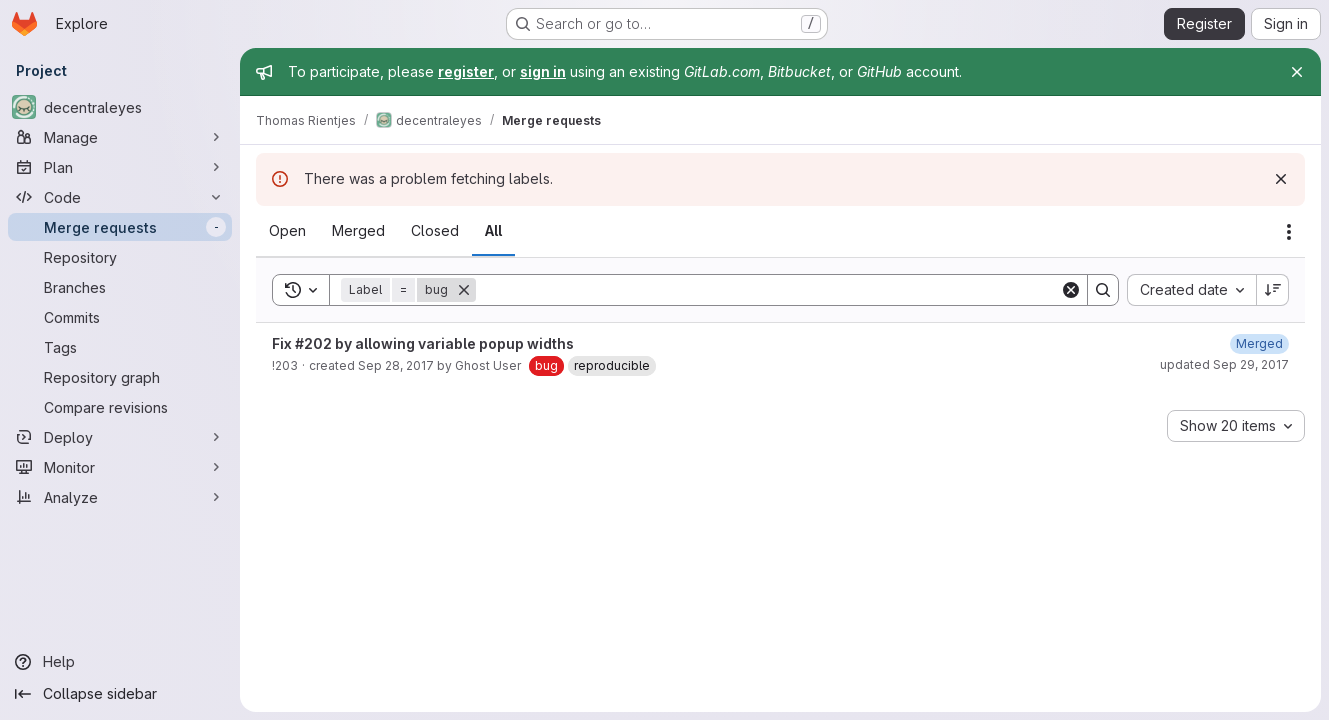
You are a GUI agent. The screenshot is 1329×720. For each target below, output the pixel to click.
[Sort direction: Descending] (1273, 290)
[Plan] (120, 167)
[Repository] (120, 257)
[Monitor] (120, 467)
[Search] (768, 290)
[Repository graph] (120, 377)
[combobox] (1191, 290)
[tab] (287, 231)
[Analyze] (120, 497)
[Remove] (464, 290)
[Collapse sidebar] (120, 694)
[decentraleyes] (120, 107)
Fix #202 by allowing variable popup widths (423, 343)
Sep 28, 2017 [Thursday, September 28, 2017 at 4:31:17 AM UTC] (396, 365)
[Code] (120, 197)
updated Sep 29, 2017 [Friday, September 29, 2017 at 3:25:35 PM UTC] (1224, 364)
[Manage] (120, 137)
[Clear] (1071, 290)
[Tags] (120, 347)
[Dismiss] (1281, 179)
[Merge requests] (120, 227)
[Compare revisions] (120, 407)
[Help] (120, 662)
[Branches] (120, 287)
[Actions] (1289, 232)
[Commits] (120, 317)
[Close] (1297, 72)
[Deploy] (120, 437)
